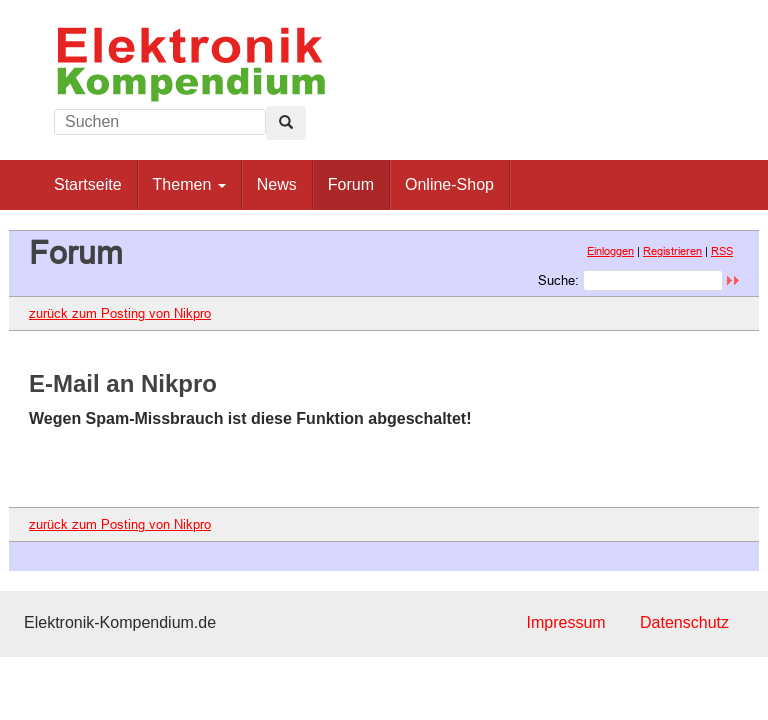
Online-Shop (449, 184)
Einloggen (610, 251)
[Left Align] (286, 123)
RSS (722, 251)
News (277, 184)
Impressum (565, 622)
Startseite (88, 184)
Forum (351, 184)
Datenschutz (684, 622)
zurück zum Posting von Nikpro (120, 313)
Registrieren (672, 251)
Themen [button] (189, 184)
